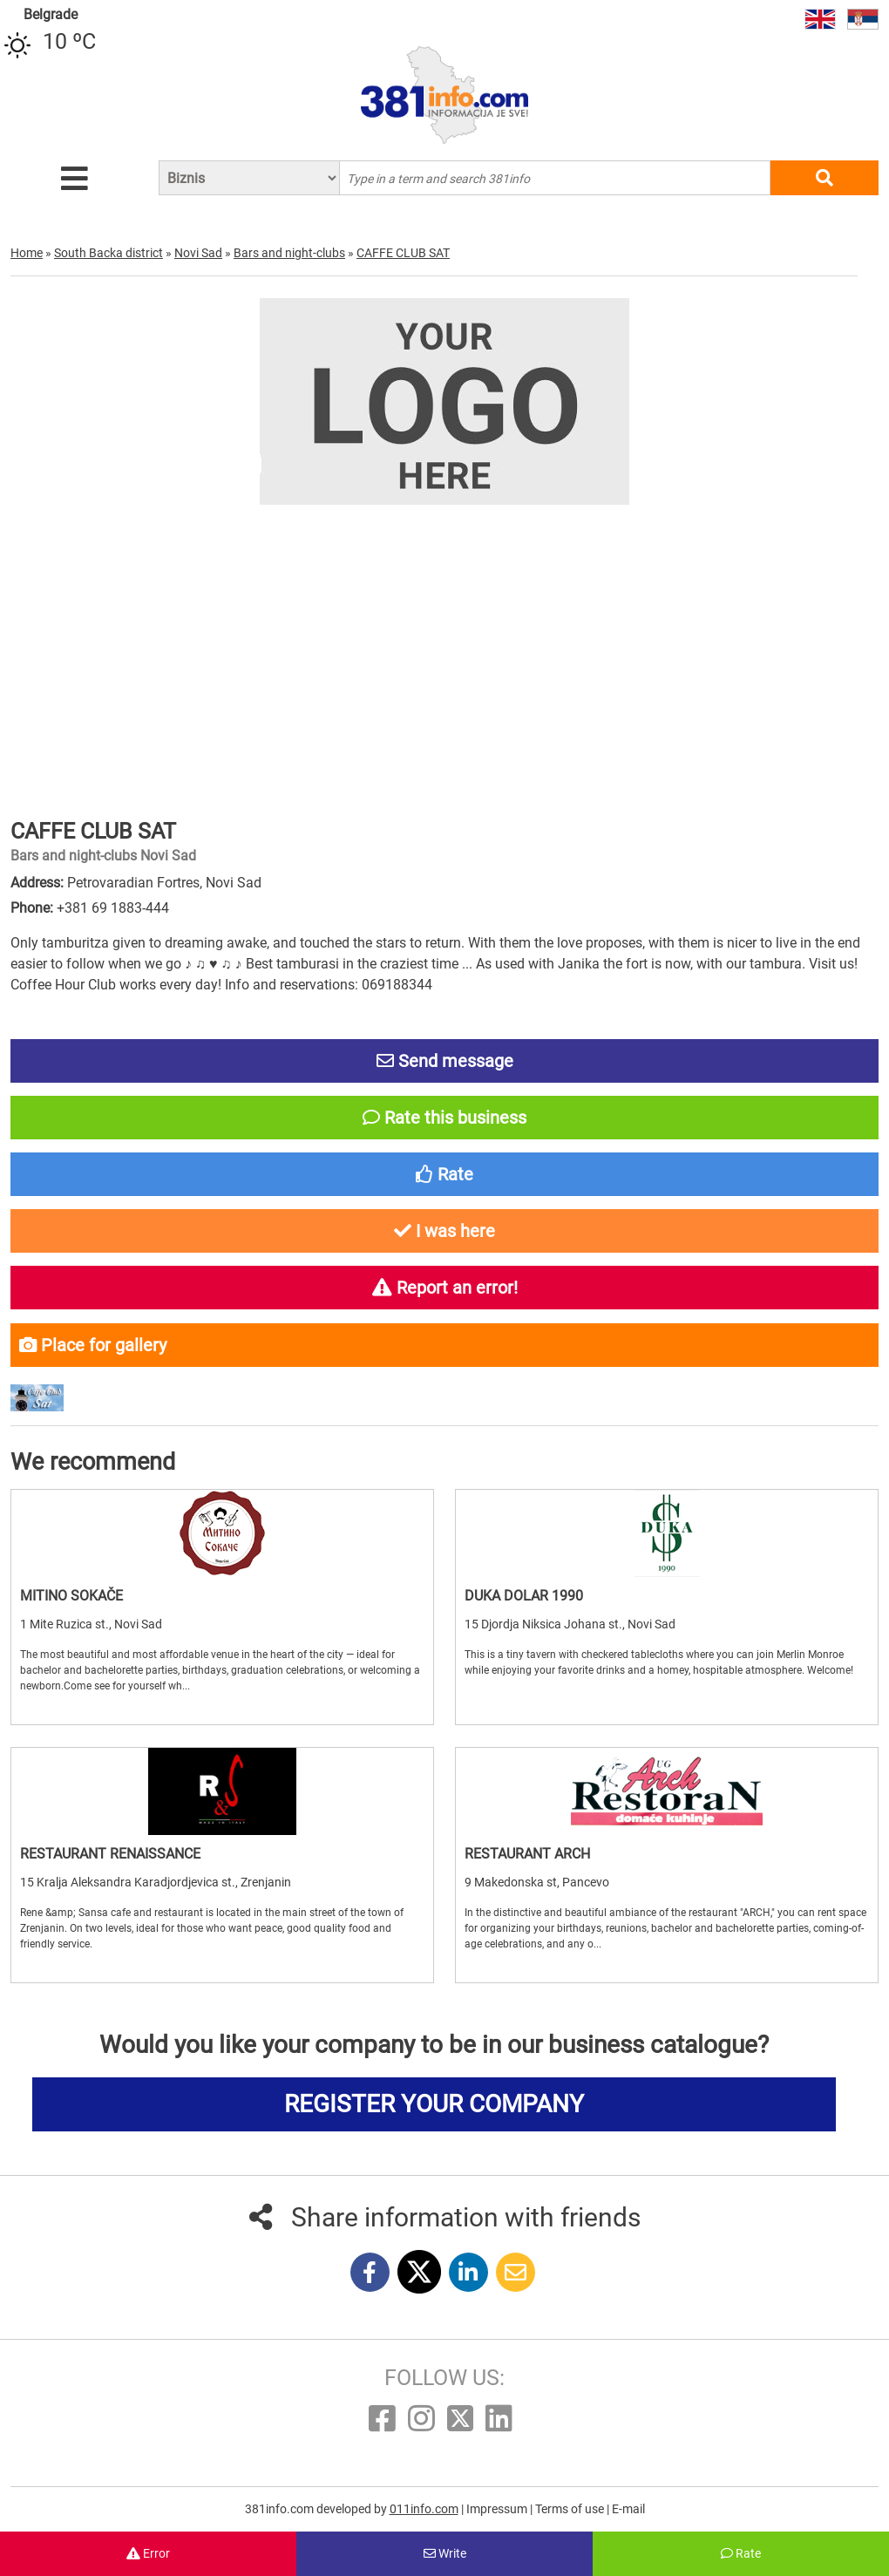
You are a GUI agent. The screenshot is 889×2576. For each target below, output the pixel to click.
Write (445, 2553)
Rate (741, 2553)
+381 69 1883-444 (113, 908)
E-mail (628, 2509)
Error (148, 2553)
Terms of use (571, 2509)
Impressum (498, 2509)
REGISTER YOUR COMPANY (434, 2104)
